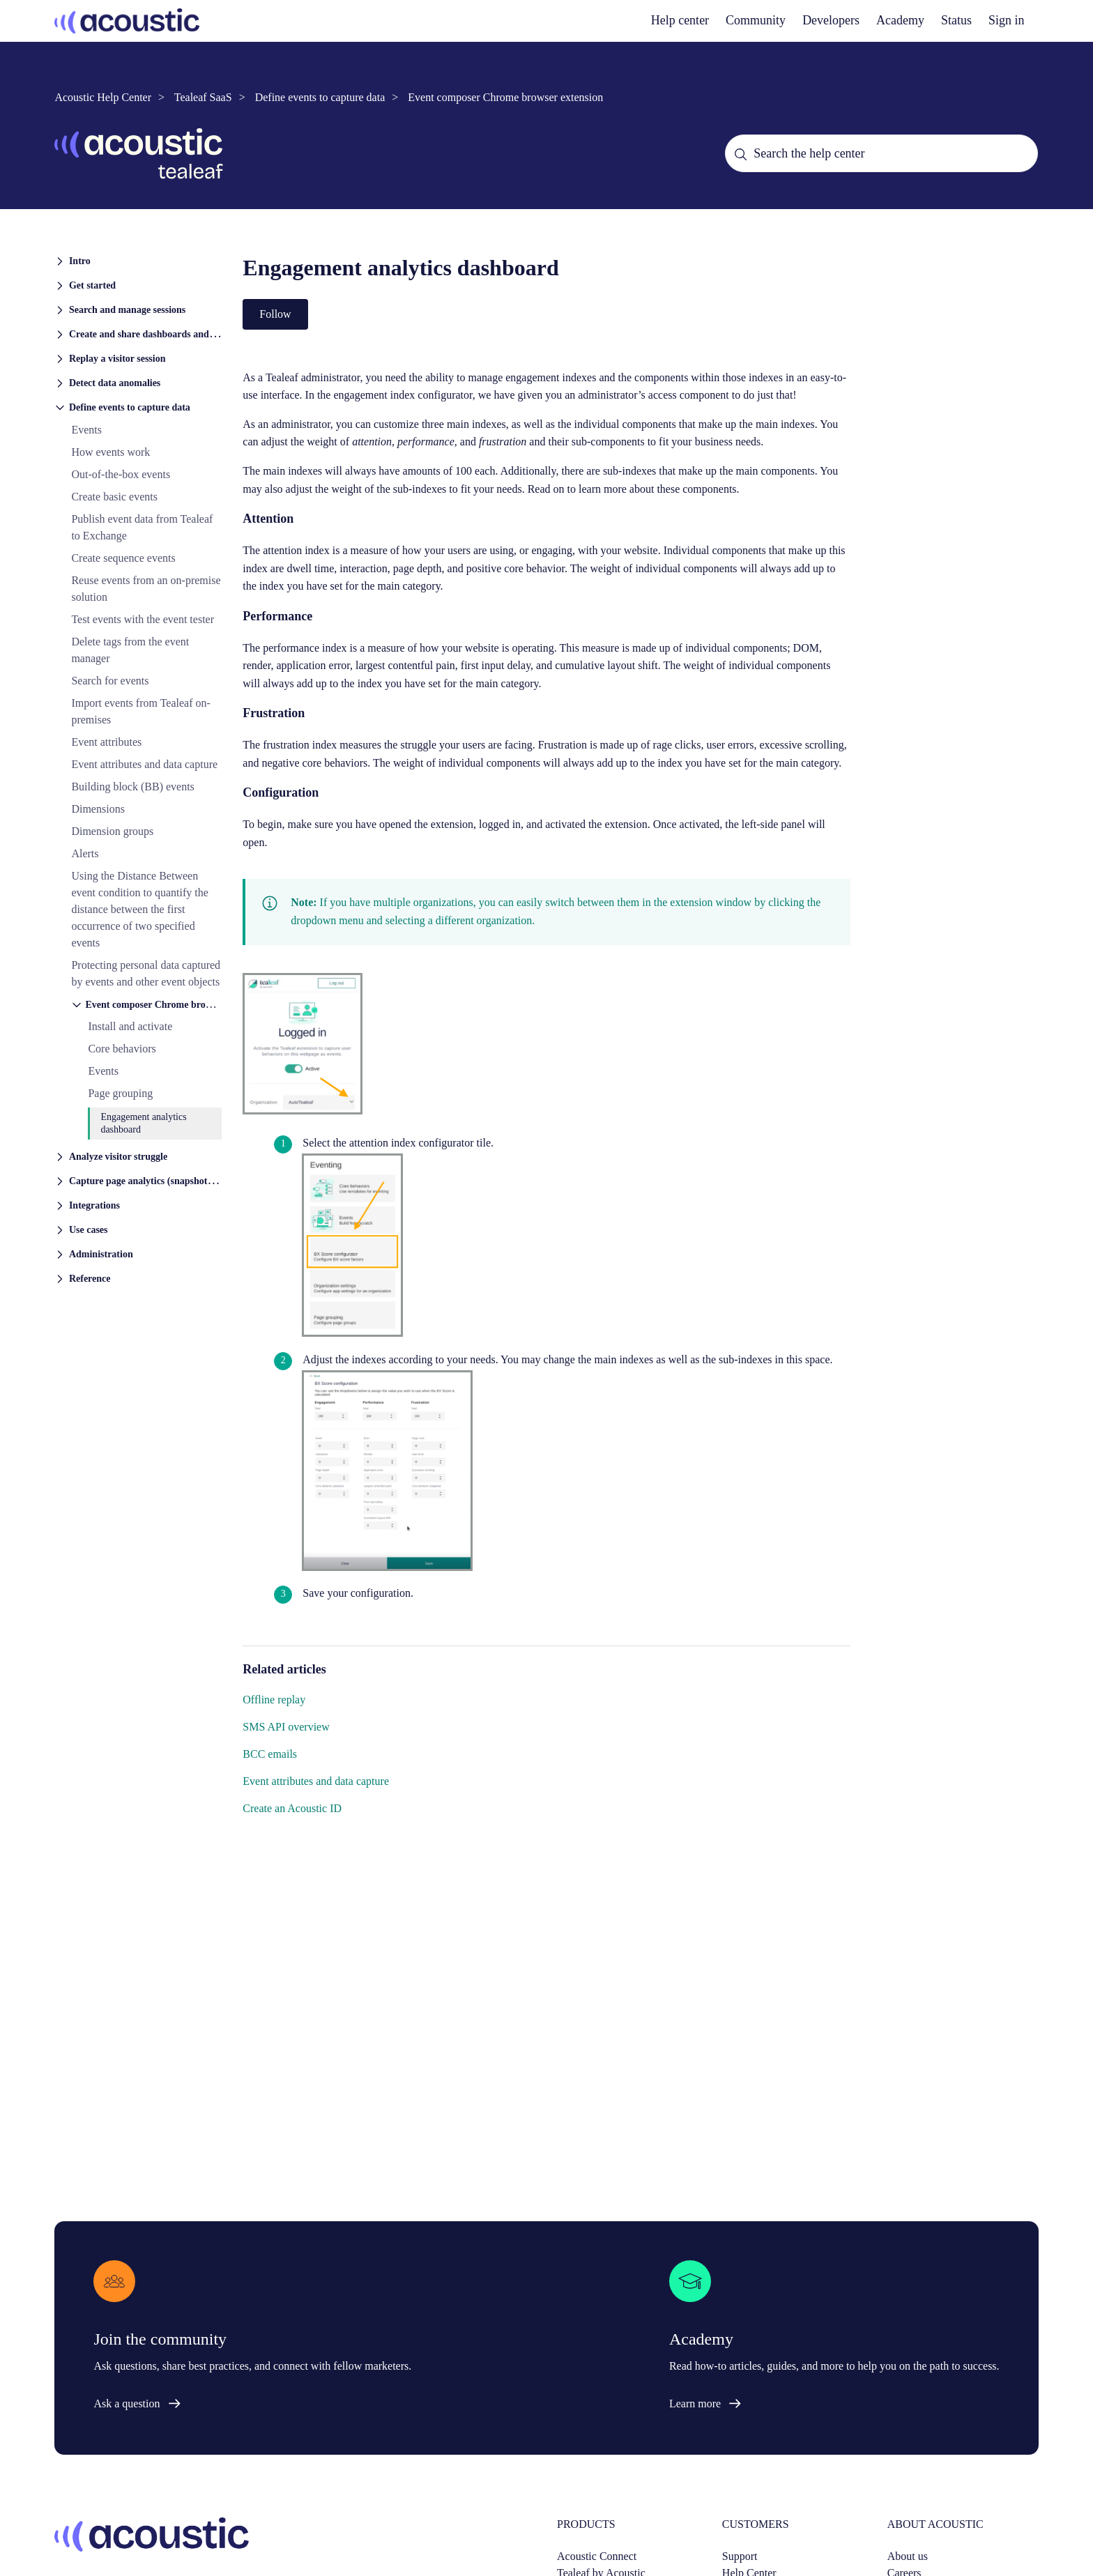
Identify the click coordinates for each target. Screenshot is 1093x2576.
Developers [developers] (830, 20)
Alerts (84, 853)
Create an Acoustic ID (292, 1808)
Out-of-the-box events (120, 474)
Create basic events (114, 497)
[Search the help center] (881, 153)
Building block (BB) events (132, 786)
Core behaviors (121, 1049)
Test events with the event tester (142, 619)
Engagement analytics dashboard (143, 1123)
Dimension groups (112, 831)
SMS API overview (286, 1727)
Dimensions (97, 809)
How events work (110, 452)
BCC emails (270, 1754)
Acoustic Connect (596, 2556)
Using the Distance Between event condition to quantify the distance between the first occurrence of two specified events (139, 909)
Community (756, 20)
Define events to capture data (320, 97)
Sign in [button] (1006, 20)
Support (740, 2556)
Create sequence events (123, 558)
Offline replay (274, 1699)
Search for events (109, 681)
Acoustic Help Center (102, 97)
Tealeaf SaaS (203, 97)
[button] (138, 260)
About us (907, 2556)
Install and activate (130, 1026)
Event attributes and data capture (144, 764)
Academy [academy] (900, 20)
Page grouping (120, 1093)
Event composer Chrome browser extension (505, 97)
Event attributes (106, 742)
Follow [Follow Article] (275, 314)
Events (86, 430)
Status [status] (956, 20)
